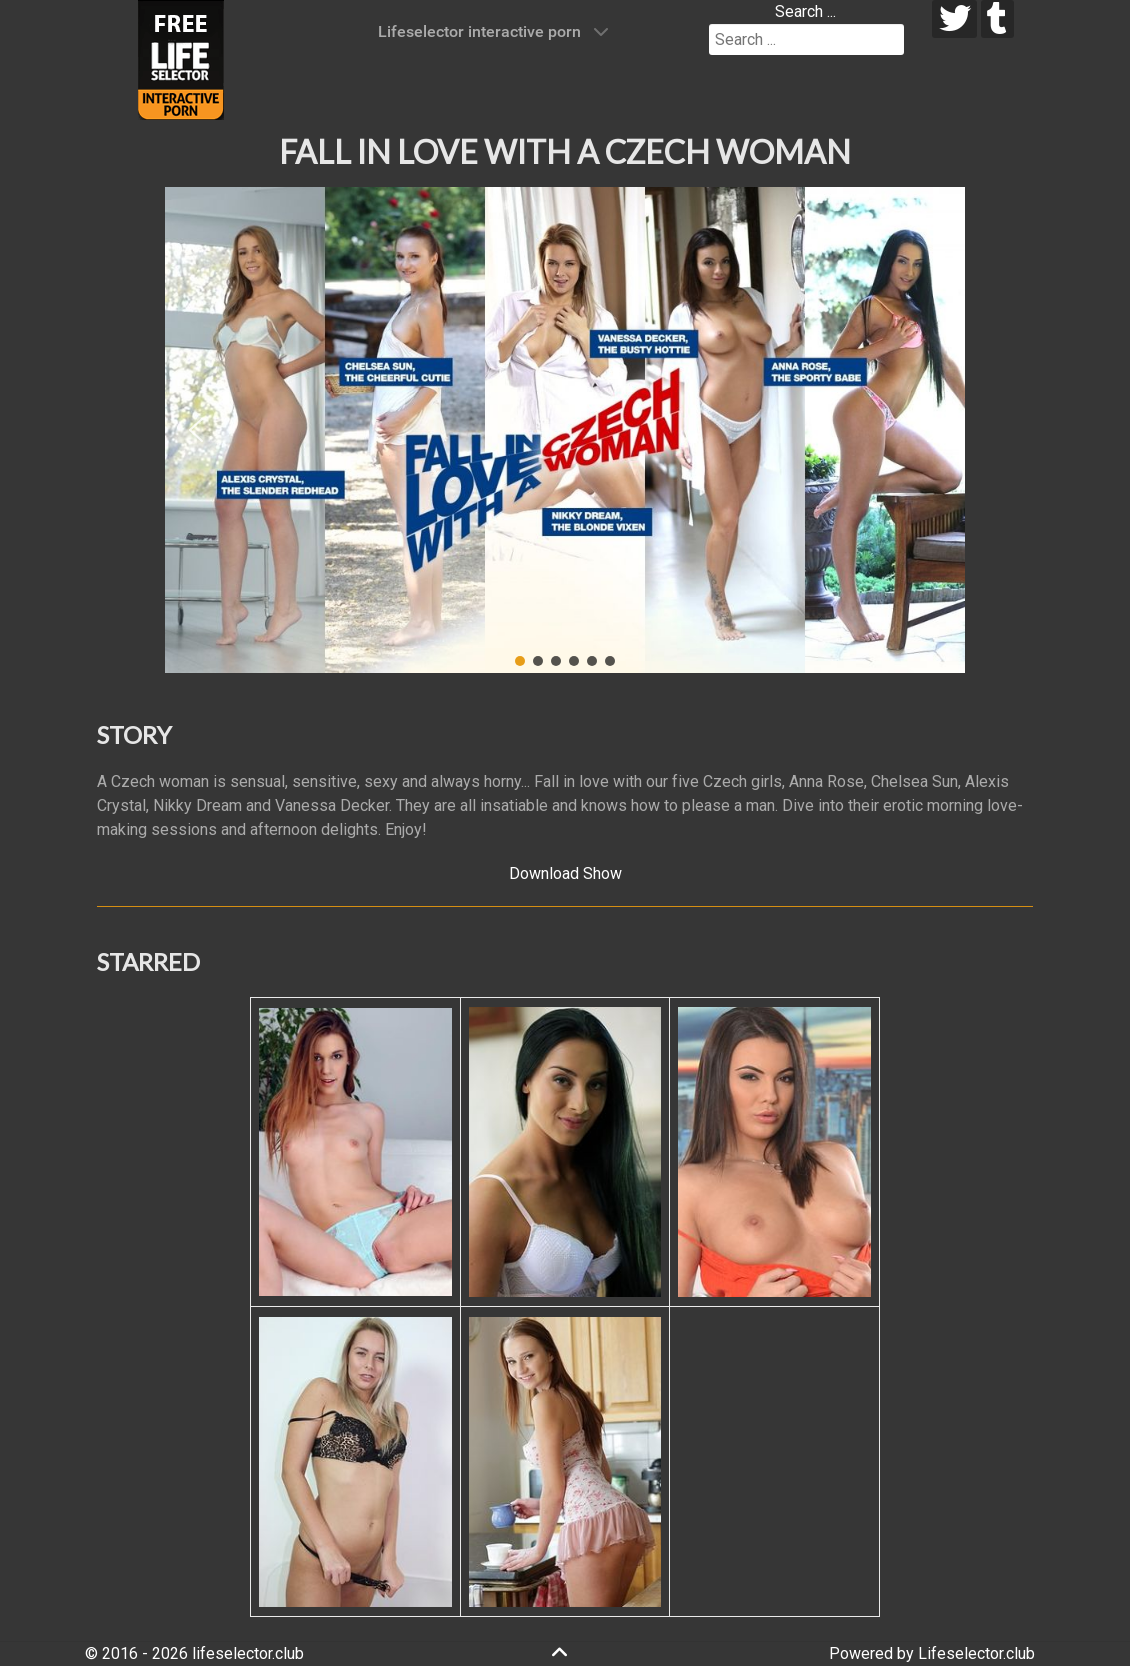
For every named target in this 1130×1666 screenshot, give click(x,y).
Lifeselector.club (976, 1653)
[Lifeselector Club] (181, 58)
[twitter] (954, 19)
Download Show (565, 873)
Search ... (805, 11)
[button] (196, 430)
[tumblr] (997, 19)
